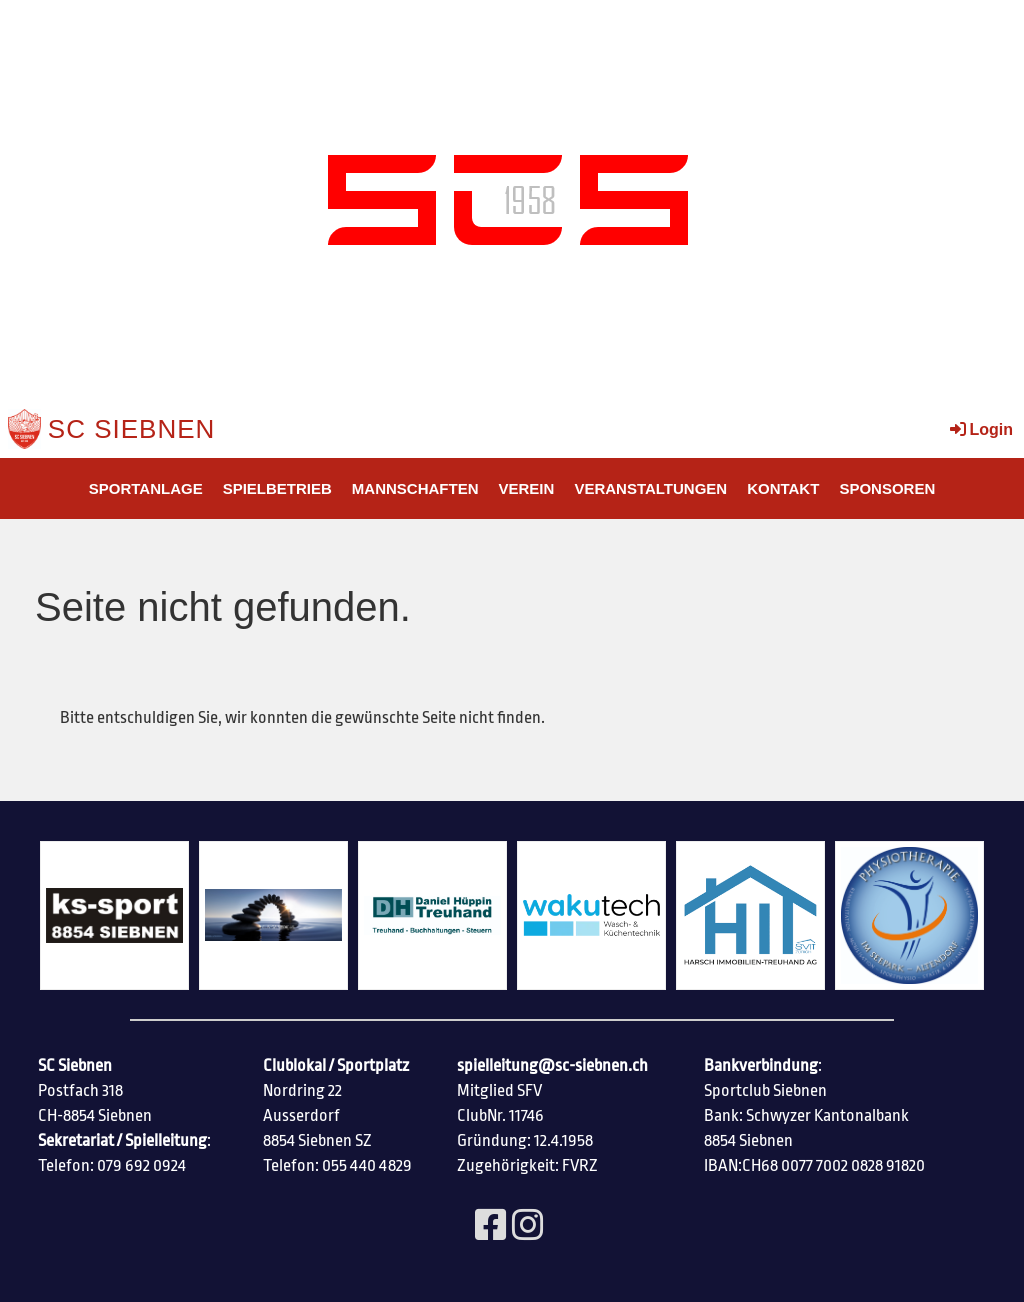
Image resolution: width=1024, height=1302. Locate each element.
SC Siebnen (132, 429)
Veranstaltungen (650, 488)
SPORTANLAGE (146, 488)
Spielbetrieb (277, 488)
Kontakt (783, 488)
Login (980, 429)
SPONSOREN (887, 488)
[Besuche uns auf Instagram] (528, 1227)
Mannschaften (415, 488)
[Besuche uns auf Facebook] (491, 1227)
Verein (527, 488)
